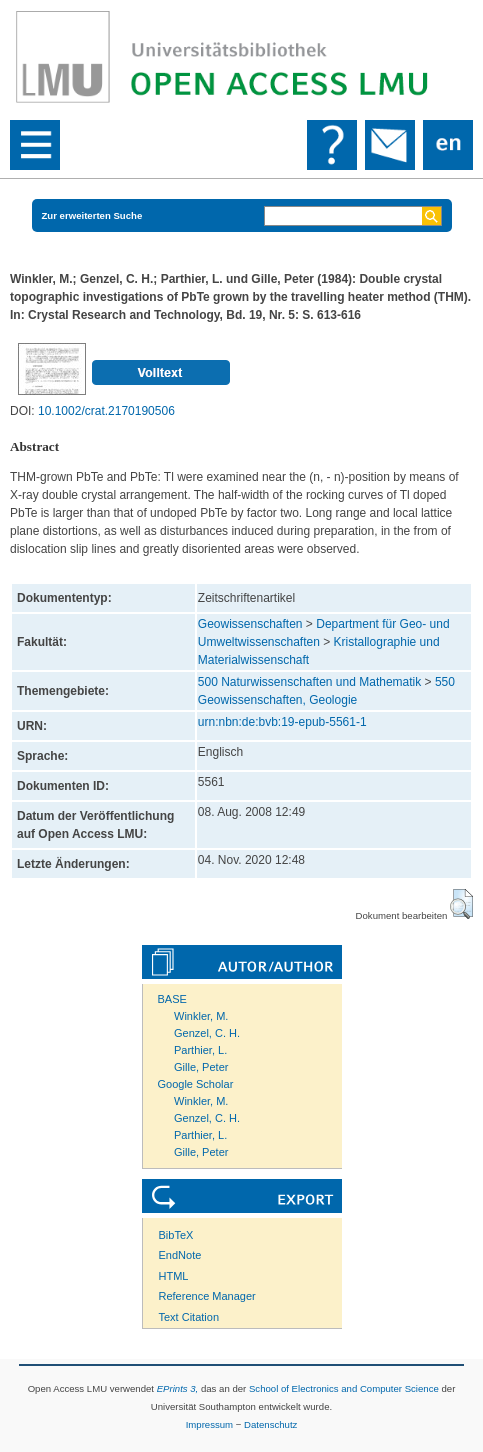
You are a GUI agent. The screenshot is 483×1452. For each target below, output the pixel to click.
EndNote (180, 1255)
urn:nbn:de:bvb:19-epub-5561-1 (282, 722)
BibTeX (176, 1235)
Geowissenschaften (250, 624)
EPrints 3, (178, 1388)
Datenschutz (270, 1424)
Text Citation (189, 1317)
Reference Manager (207, 1296)
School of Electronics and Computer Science (344, 1388)
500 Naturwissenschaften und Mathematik (309, 682)
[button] (461, 904)
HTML (174, 1276)
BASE (172, 999)
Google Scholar (196, 1084)
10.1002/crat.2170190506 (106, 411)
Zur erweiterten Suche (92, 215)
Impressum (209, 1424)
